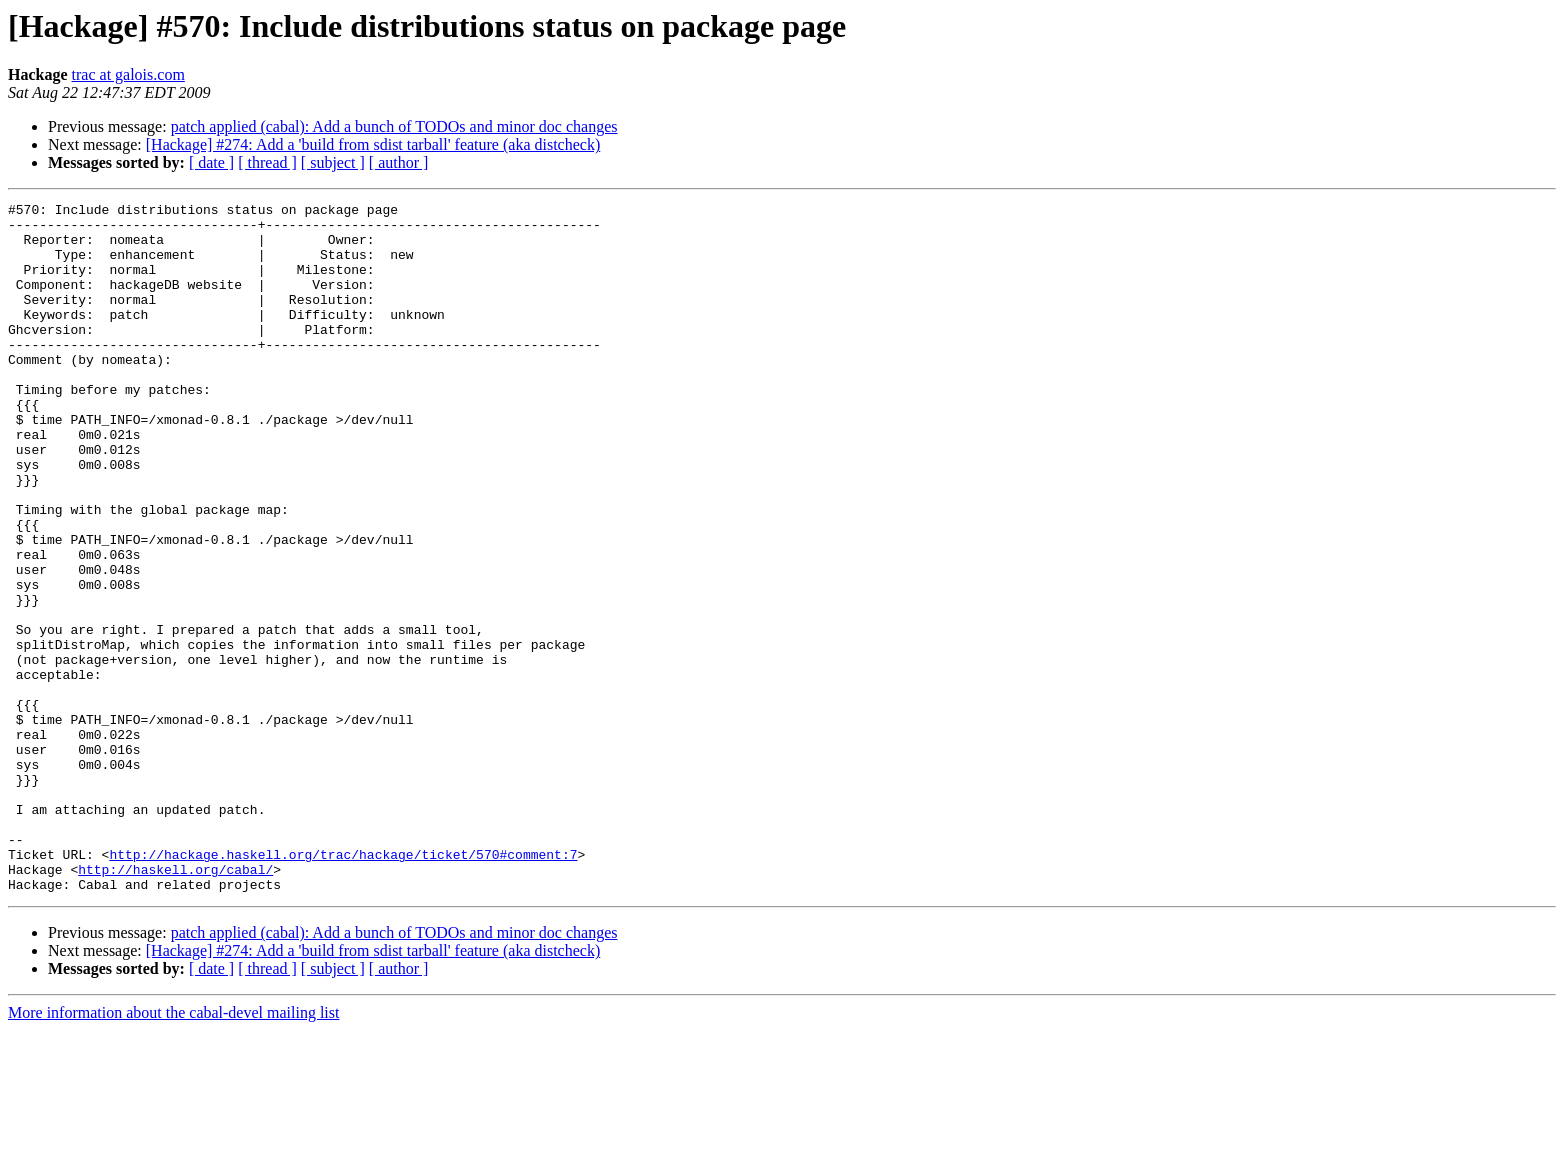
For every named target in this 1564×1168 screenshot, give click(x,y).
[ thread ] (267, 162)
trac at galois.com (128, 74)
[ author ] (399, 162)
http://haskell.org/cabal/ (175, 1004)
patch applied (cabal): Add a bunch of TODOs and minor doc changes (394, 126)
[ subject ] (333, 162)
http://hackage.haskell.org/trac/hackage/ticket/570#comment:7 (343, 986)
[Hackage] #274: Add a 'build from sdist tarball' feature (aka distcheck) (373, 144)
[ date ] (211, 162)
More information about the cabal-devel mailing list (173, 1150)
